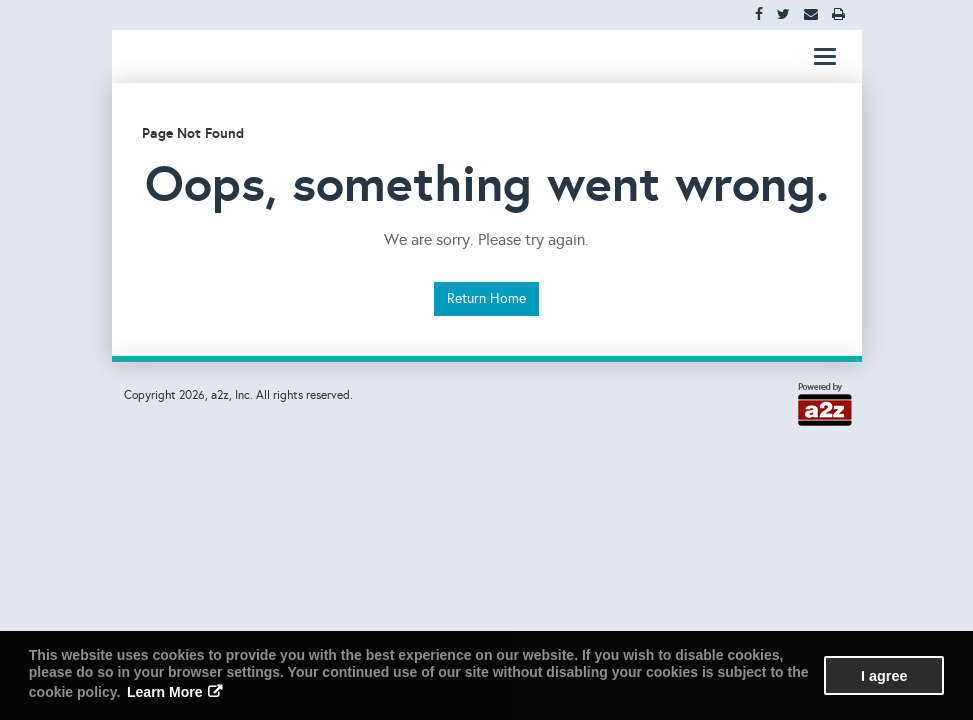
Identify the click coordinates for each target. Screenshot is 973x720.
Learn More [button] (164, 692)
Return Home (486, 298)
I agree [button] (884, 676)
